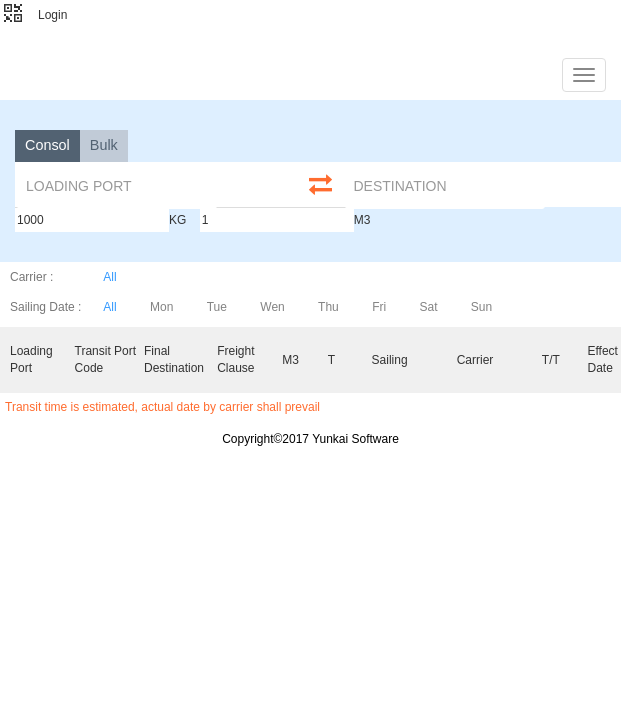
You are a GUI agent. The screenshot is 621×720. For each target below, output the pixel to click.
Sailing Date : (45, 307)
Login (52, 15)
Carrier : (31, 277)
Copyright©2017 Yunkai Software (310, 439)
